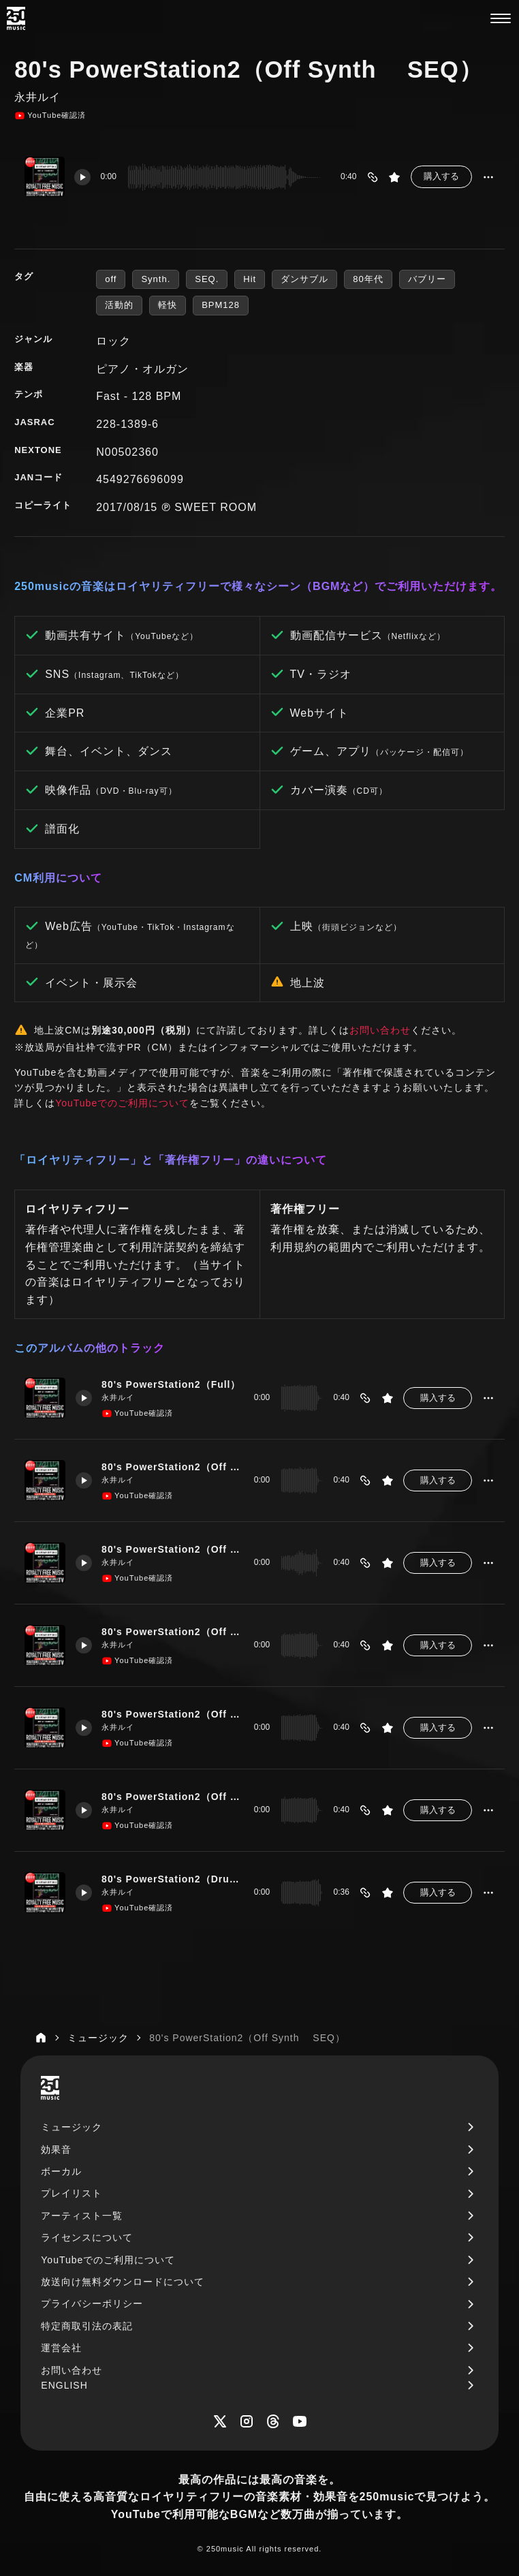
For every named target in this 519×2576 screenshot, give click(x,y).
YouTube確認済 (50, 116)
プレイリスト (71, 2193)
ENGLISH (64, 2385)
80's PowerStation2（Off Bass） (172, 1631)
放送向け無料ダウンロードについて (122, 2281)
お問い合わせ (380, 1030)
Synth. (155, 279)
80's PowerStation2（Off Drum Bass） (172, 1549)
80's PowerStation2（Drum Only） (172, 1879)
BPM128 (221, 305)
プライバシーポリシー (92, 2303)
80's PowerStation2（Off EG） (172, 1466)
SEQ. (207, 279)
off (110, 279)
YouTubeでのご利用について (122, 1103)
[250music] (16, 18)
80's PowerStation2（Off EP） (172, 1714)
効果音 (56, 2149)
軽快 (167, 305)
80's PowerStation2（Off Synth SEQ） (172, 1796)
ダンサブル (304, 279)
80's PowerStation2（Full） (172, 1384)
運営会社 (61, 2347)
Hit (249, 279)
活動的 (119, 305)
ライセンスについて (87, 2237)
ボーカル (61, 2171)
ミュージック (71, 2127)
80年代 (368, 279)
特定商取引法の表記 (87, 2326)
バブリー (427, 279)
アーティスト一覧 (82, 2215)
